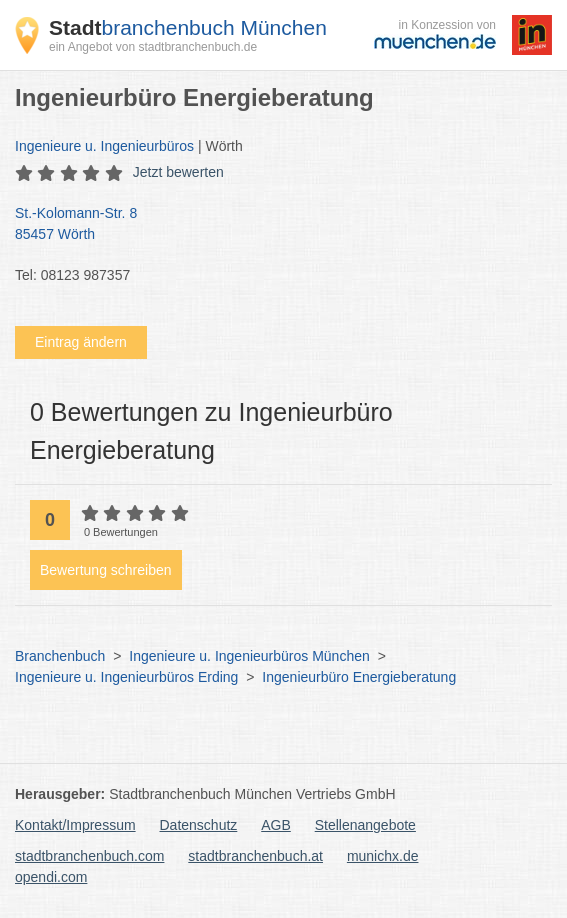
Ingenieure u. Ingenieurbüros (104, 146)
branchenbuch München (188, 27)
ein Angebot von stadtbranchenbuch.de (153, 47)
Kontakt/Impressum (75, 825)
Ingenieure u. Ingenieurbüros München (249, 656)
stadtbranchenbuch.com (89, 856)
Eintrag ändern (81, 342)
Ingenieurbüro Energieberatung (359, 677)
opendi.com (51, 877)
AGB (276, 825)
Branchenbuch (60, 656)
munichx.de (383, 856)
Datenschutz (199, 825)
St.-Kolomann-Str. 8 (273, 225)
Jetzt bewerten (178, 172)
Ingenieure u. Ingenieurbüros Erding (126, 677)
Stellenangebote (365, 825)
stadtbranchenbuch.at (255, 856)
